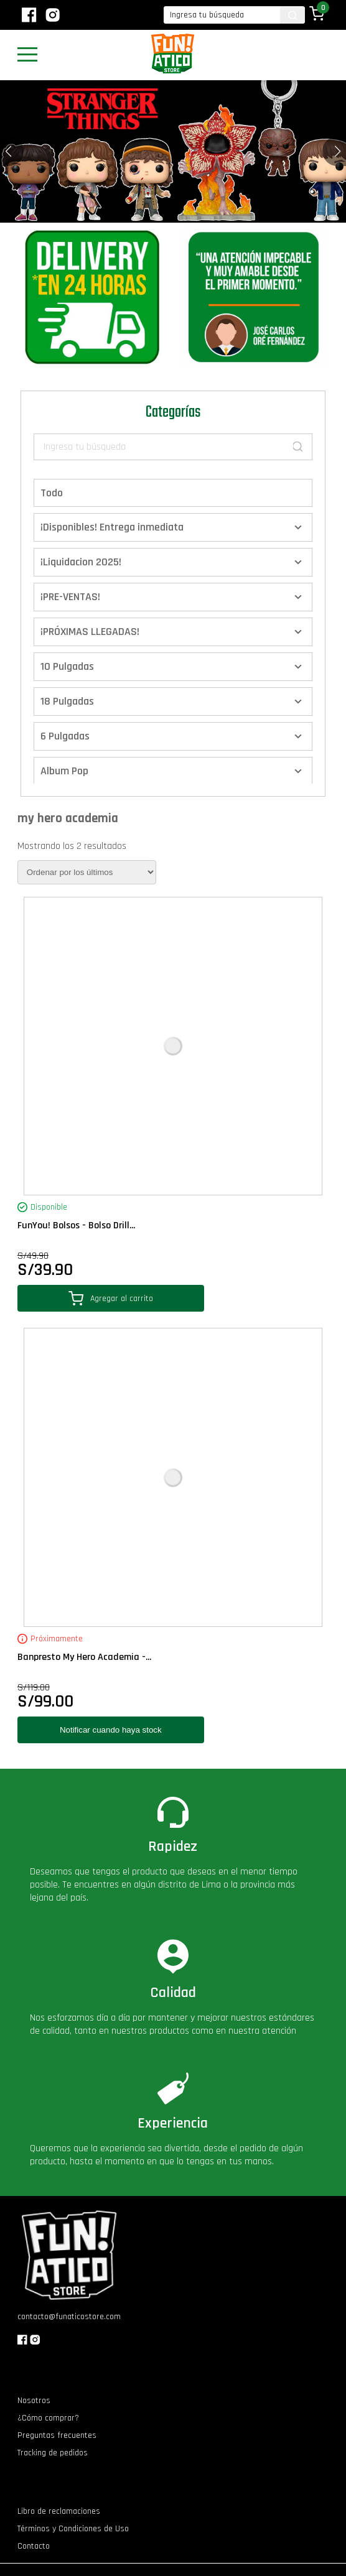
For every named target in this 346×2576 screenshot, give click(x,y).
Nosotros (33, 2400)
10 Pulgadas (67, 666)
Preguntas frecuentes (56, 2435)
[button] (337, 151)
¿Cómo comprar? (48, 2418)
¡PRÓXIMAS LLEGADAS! (89, 631)
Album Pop (64, 771)
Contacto (33, 2546)
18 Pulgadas (67, 701)
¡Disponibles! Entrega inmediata (112, 527)
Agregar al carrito (110, 1298)
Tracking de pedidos (52, 2452)
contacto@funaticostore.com (69, 2316)
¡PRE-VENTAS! (70, 597)
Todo (51, 493)
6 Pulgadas (65, 736)
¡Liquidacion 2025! (80, 562)
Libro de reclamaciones (58, 2511)
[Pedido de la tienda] (86, 872)
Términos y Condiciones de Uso (73, 2528)
